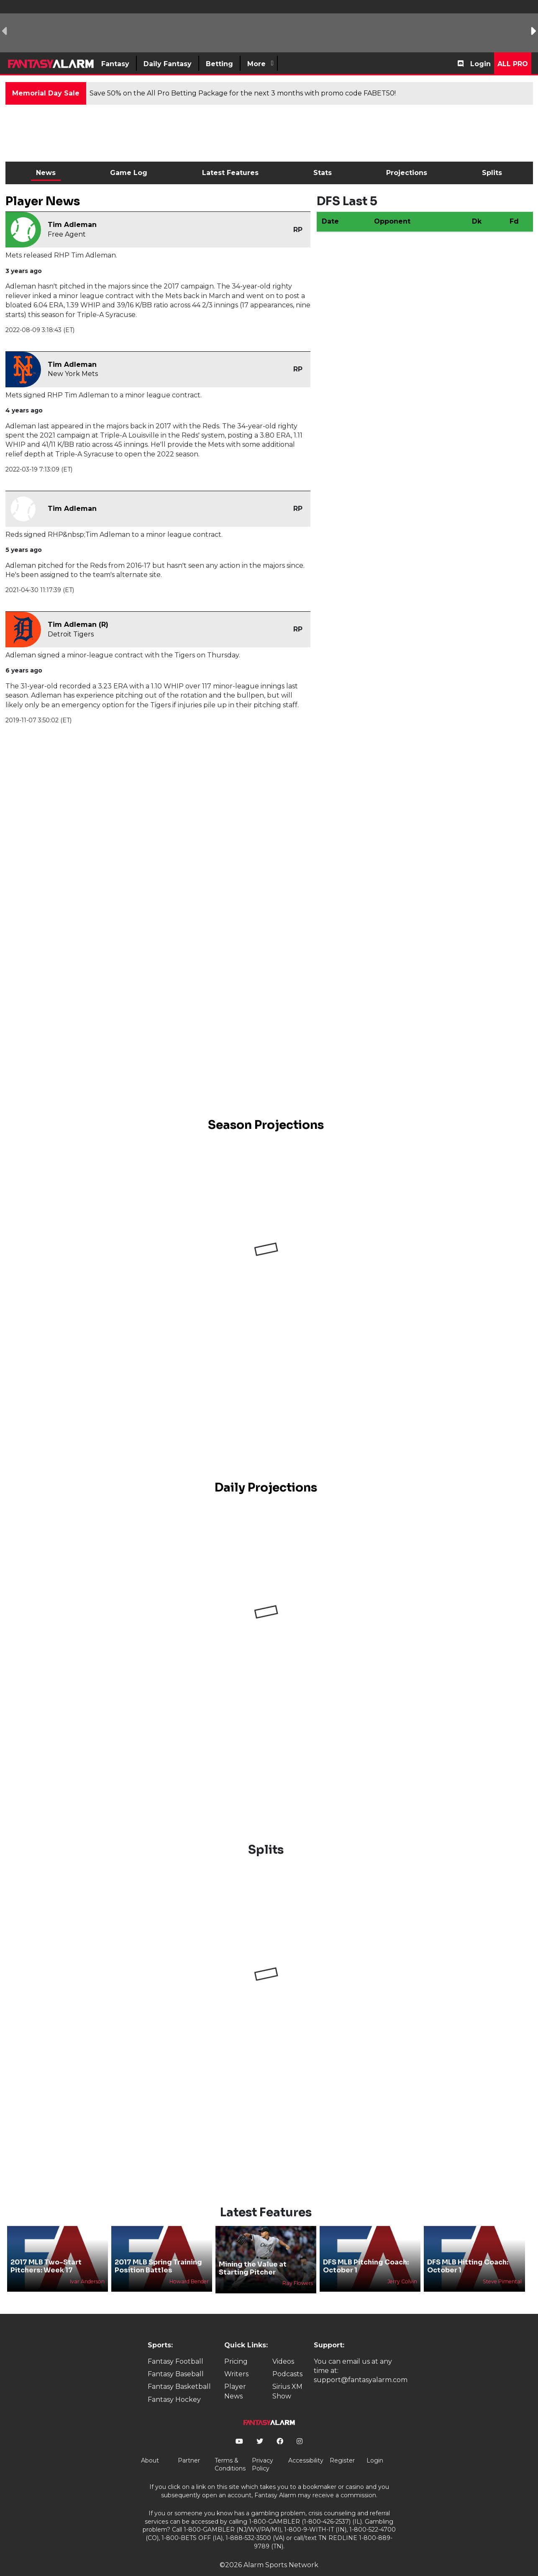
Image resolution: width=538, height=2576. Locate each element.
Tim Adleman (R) (78, 625)
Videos (283, 2347)
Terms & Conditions (230, 2450)
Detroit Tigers (71, 634)
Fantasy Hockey (174, 2385)
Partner (189, 2446)
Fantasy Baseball (176, 2360)
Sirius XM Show (287, 2377)
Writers (236, 2360)
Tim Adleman (72, 225)
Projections (406, 173)
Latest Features (230, 173)
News (46, 173)
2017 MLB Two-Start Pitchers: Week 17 (46, 2252)
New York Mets (73, 374)
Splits (492, 173)
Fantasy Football (175, 2347)
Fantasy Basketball (179, 2373)
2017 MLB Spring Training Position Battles (158, 2252)
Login (480, 64)
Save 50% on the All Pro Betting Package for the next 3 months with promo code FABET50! (243, 93)
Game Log (128, 173)
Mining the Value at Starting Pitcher (253, 2254)
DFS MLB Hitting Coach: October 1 (467, 2252)
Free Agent (67, 234)
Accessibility (305, 2446)
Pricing (236, 2347)
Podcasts (287, 2360)
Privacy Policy (262, 2450)
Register (342, 2446)
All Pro (512, 64)
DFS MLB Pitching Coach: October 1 (366, 2252)
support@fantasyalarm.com (360, 2366)
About (150, 2446)
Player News (235, 2377)
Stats (322, 173)
